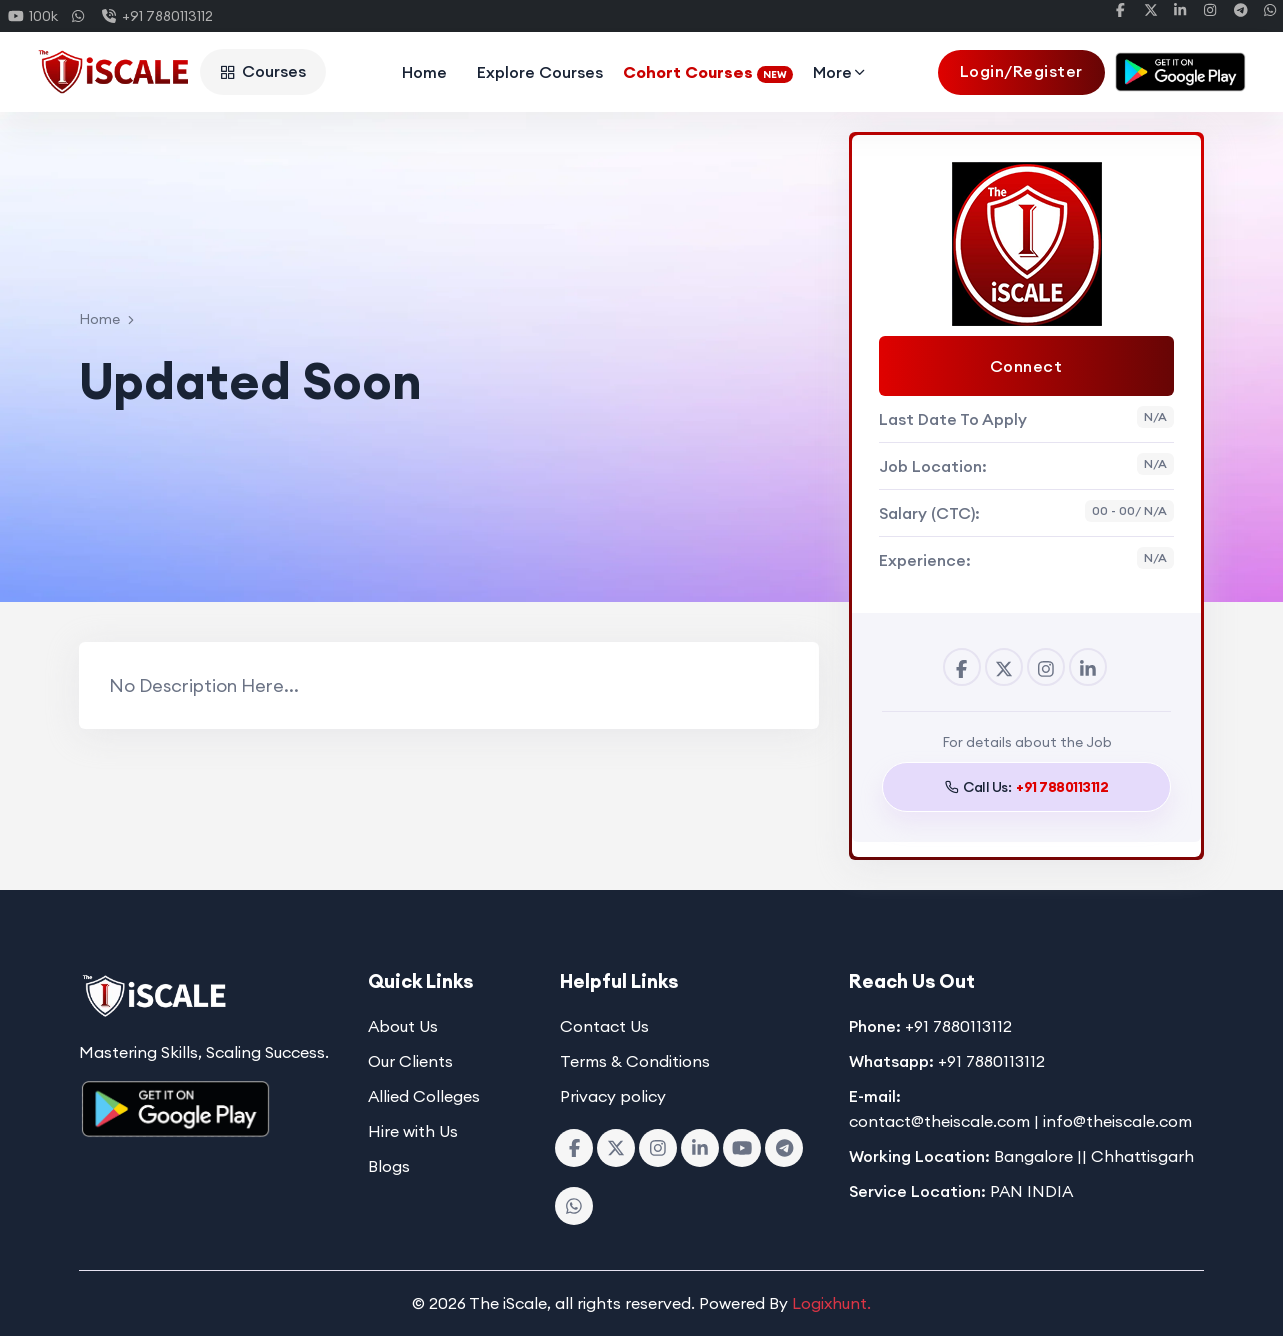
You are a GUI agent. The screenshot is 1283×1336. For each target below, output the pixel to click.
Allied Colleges (424, 1096)
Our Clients (410, 1061)
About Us (403, 1026)
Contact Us (604, 1026)
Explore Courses (540, 72)
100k (33, 16)
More (840, 72)
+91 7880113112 (157, 16)
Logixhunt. (831, 1303)
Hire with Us (413, 1131)
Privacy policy (613, 1096)
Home (424, 72)
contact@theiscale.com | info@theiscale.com (1020, 1121)
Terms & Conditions (635, 1061)
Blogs (389, 1166)
